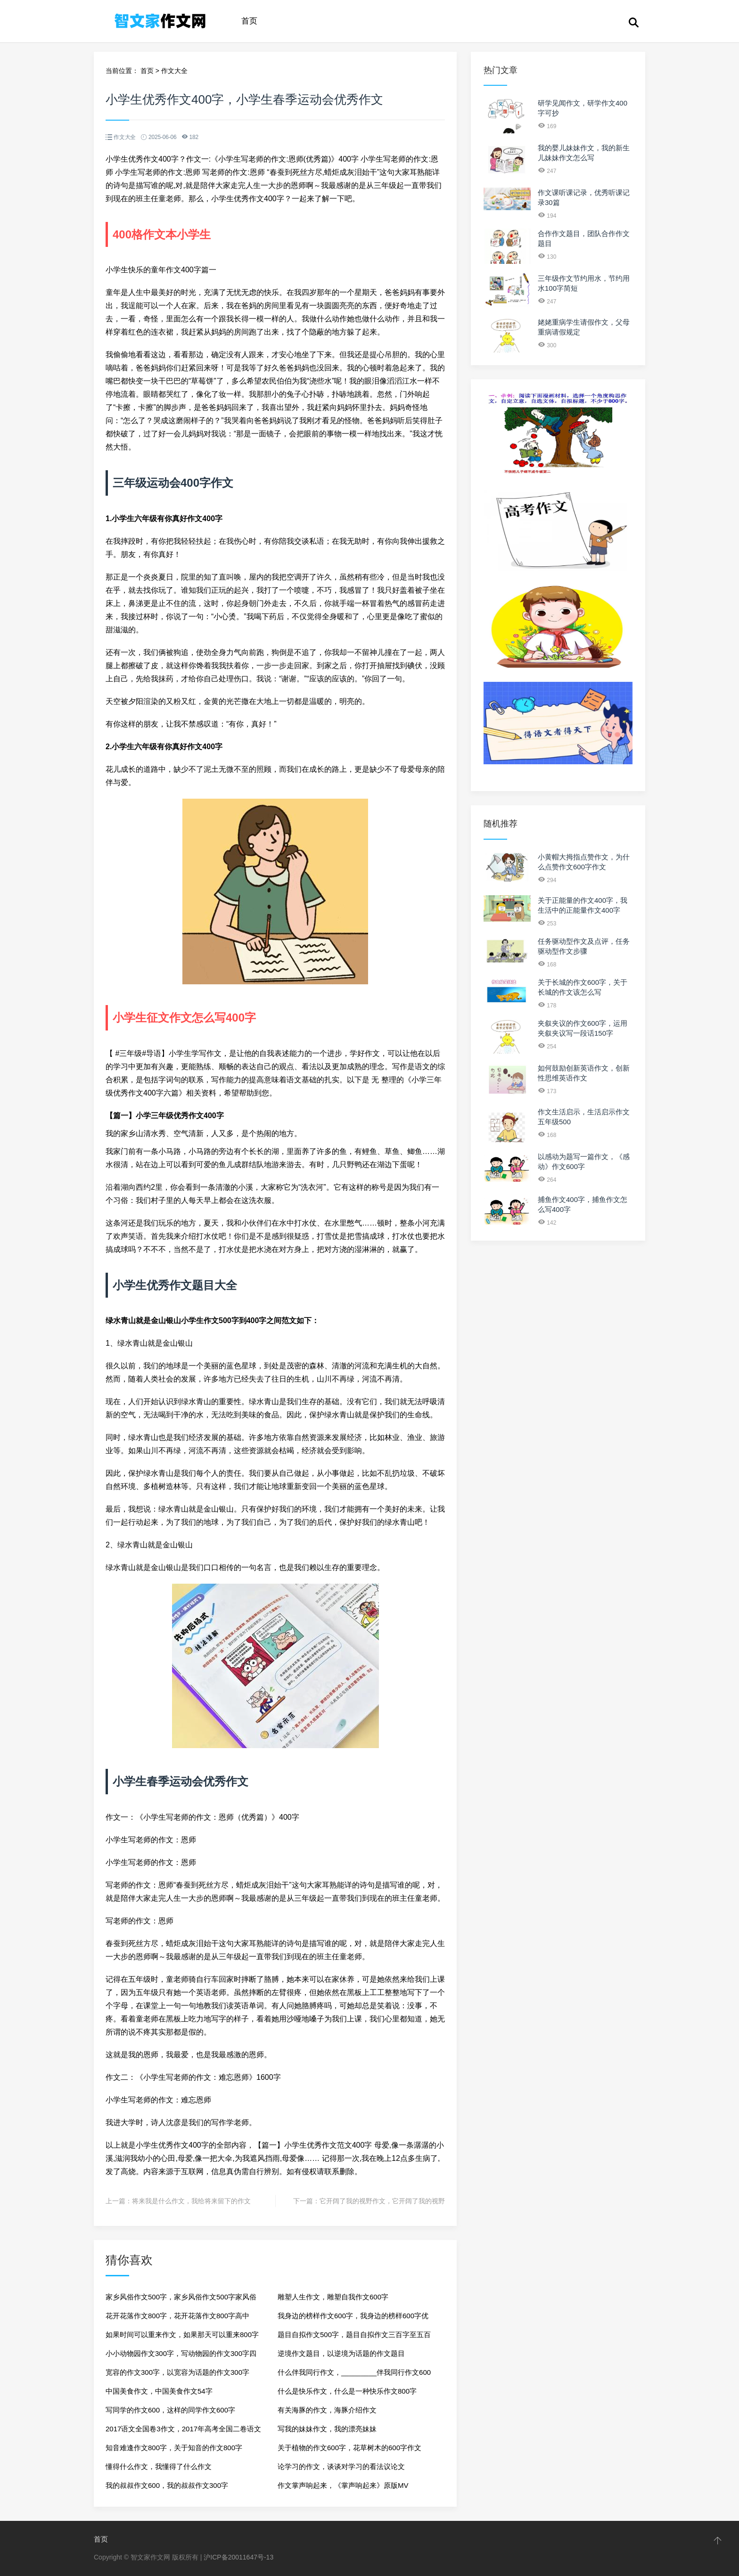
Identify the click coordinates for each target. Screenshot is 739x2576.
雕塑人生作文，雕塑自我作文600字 (333, 2297)
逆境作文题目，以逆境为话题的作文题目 (341, 2353)
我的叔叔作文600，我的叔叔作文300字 (167, 2485)
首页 (249, 20)
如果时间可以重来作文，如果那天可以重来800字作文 (182, 2337)
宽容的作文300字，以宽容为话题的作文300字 (177, 2372)
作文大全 (174, 70)
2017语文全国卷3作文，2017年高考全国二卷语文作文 (183, 2431)
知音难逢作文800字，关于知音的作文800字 (174, 2448)
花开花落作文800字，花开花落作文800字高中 (177, 2316)
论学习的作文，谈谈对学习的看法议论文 (341, 2466)
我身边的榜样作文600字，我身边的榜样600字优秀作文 (353, 2318)
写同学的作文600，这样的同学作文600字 (170, 2410)
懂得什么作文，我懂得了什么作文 (159, 2466)
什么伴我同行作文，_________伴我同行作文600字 (354, 2375)
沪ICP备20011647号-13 (238, 2557)
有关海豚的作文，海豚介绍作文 (327, 2410)
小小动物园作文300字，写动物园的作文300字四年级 (181, 2356)
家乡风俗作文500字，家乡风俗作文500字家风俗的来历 (181, 2299)
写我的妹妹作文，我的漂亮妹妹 (327, 2429)
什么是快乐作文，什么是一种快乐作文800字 (347, 2391)
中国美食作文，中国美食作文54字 (159, 2391)
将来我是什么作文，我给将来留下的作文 (191, 2201)
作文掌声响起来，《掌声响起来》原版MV (343, 2485)
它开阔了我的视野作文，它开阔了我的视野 (382, 2201)
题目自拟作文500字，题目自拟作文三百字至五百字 (354, 2337)
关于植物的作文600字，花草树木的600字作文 (349, 2448)
